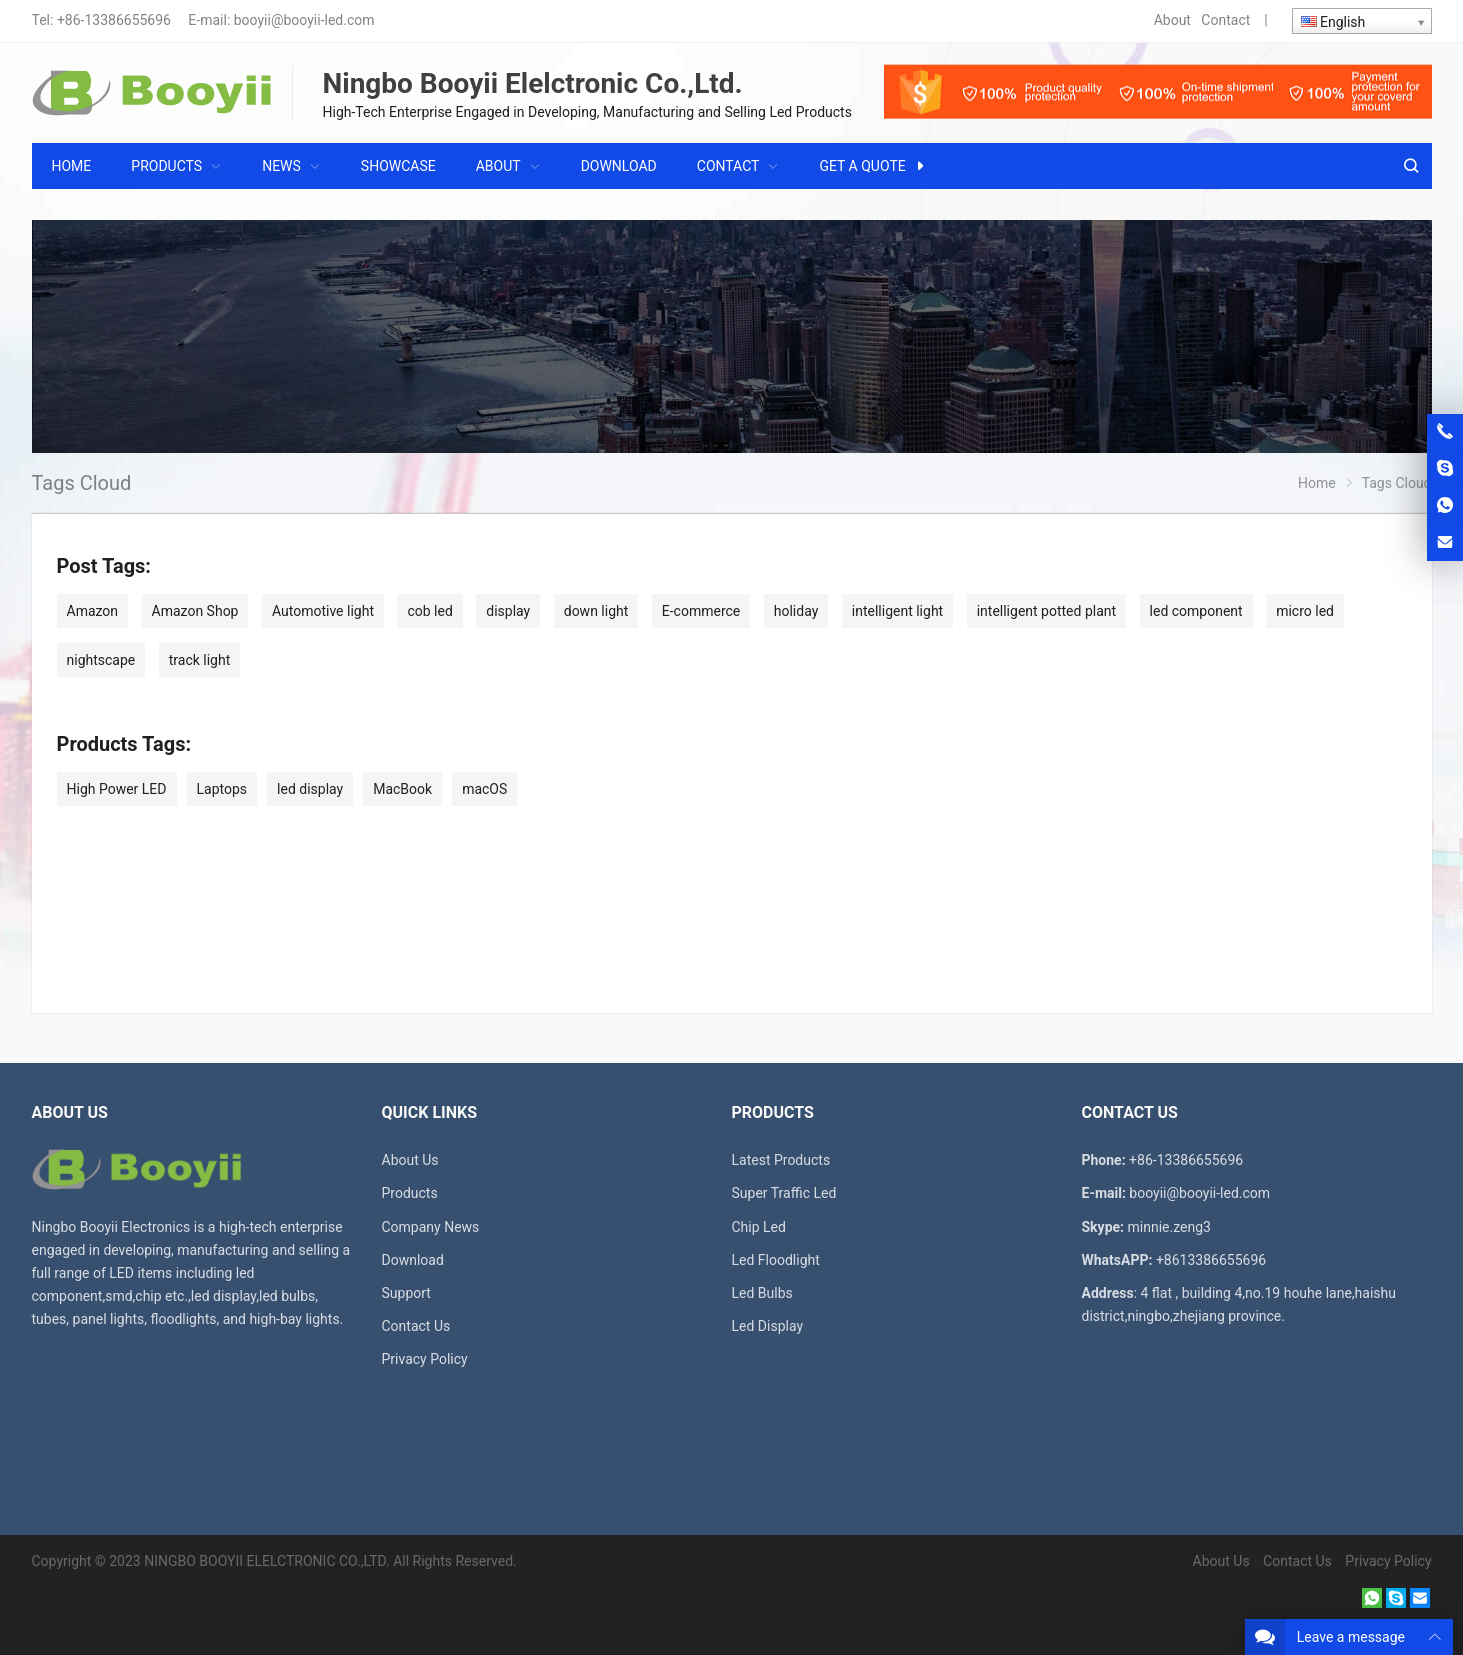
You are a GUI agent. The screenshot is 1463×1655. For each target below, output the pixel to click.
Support (406, 1293)
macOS (484, 789)
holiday (796, 611)
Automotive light (323, 611)
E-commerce (701, 611)
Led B (749, 1293)
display (508, 611)
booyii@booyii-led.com (304, 20)
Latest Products (781, 1160)
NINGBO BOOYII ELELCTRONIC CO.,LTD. (266, 1561)
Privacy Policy (425, 1359)
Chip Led (759, 1227)
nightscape (101, 660)
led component (1196, 611)
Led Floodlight (776, 1260)
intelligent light (897, 611)
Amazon (93, 611)
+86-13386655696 (114, 20)
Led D (750, 1326)
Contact (1225, 20)
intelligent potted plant (1046, 611)
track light (200, 660)
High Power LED (117, 789)
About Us (410, 1160)
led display (310, 789)
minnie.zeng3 (1169, 1227)
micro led (1305, 611)
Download (413, 1260)
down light (596, 611)
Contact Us (416, 1326)
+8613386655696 (1211, 1260)
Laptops (222, 789)
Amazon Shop (195, 611)
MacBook (402, 789)
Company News (431, 1227)
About (1172, 20)
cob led (429, 611)
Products (410, 1193)
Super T (755, 1193)
